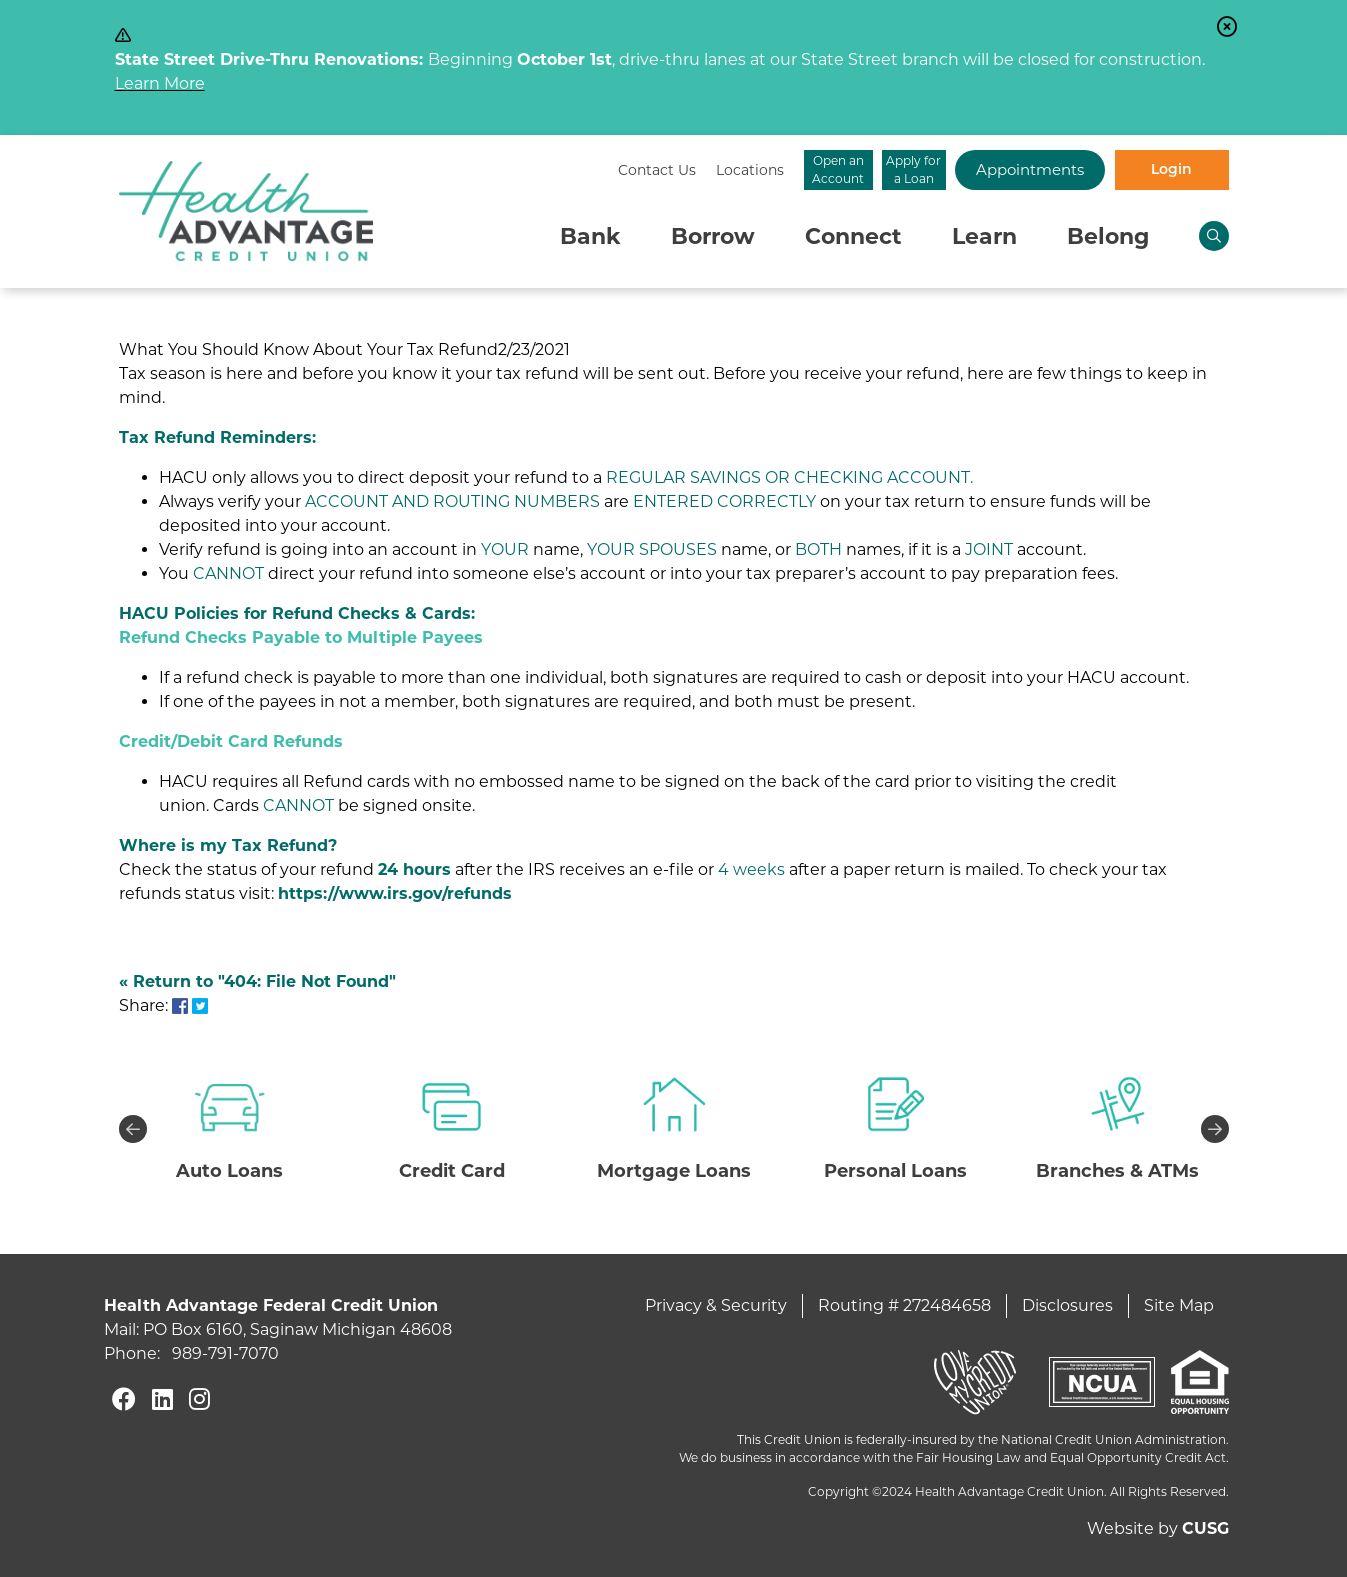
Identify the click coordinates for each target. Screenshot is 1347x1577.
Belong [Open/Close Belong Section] (1108, 236)
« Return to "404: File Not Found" (257, 981)
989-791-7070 (225, 1353)
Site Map (1179, 1305)
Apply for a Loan (833, 169)
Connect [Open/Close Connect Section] (853, 236)
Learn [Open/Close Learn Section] (984, 236)
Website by (1158, 1528)
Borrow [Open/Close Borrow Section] (713, 236)
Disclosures (1067, 1305)
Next (1215, 1129)
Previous (133, 1129)
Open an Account (673, 169)
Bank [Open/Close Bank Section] (590, 236)
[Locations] (545, 170)
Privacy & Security (716, 1305)
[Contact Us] (452, 170)
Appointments (994, 169)
